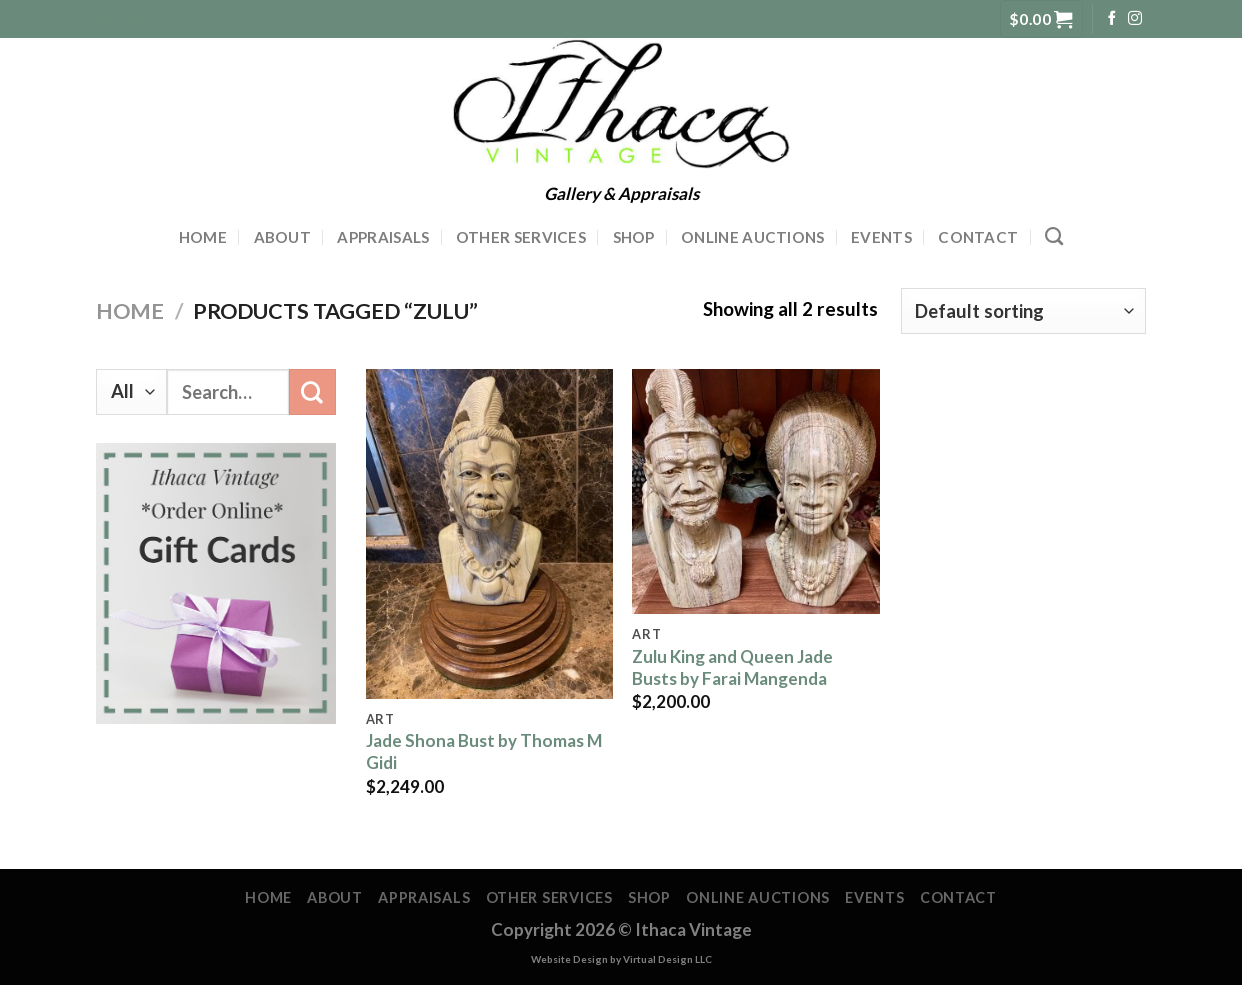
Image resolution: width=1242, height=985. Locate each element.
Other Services (521, 237)
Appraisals (383, 237)
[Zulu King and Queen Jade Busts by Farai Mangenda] (755, 491)
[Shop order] (1023, 311)
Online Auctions (753, 237)
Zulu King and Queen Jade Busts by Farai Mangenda (732, 667)
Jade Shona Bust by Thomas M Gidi (484, 751)
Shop (634, 237)
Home (203, 237)
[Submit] (312, 392)
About (283, 237)
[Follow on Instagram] (1135, 19)
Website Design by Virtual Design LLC (621, 959)
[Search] (1054, 237)
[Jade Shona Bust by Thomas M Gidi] (489, 533)
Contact (978, 237)
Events (881, 237)
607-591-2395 (146, 18)
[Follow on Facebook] (1112, 19)
